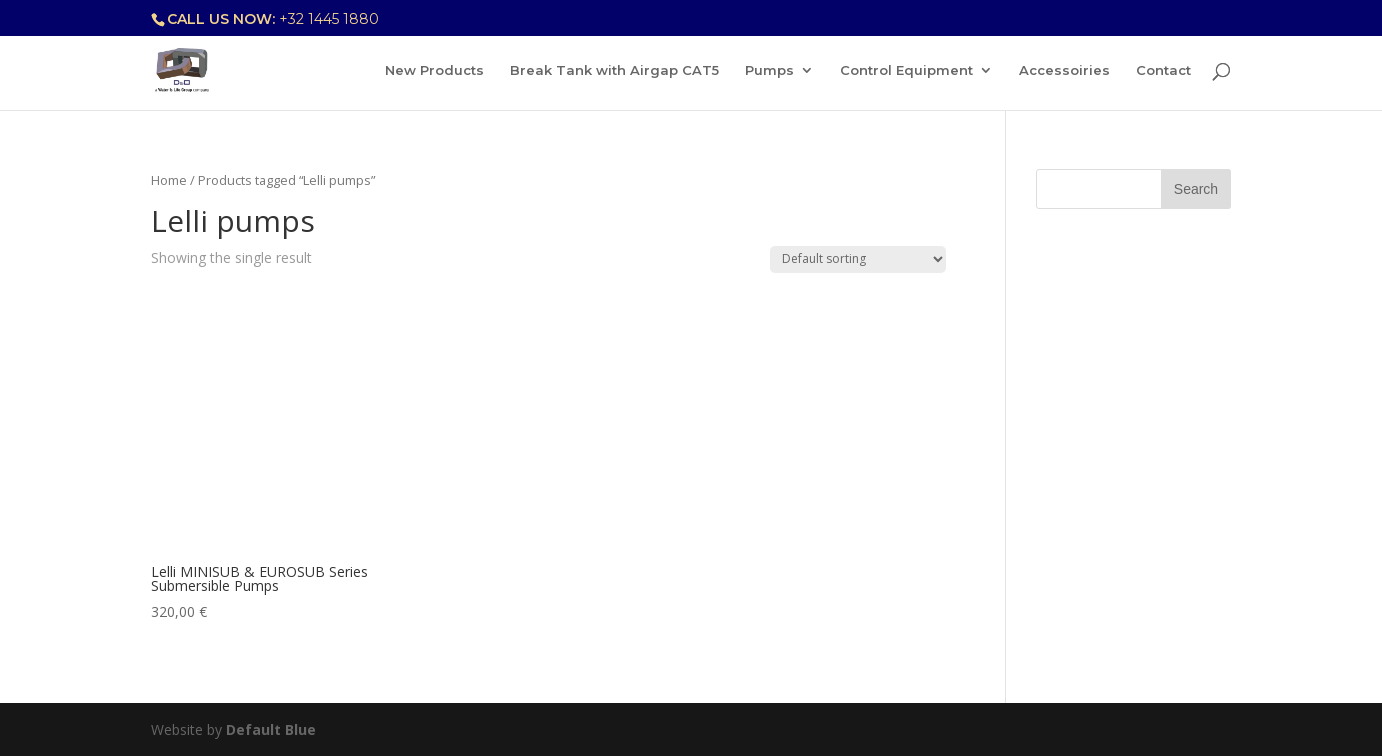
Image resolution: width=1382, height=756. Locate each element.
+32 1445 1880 (329, 19)
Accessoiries (1064, 70)
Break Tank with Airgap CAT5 (614, 70)
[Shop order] (858, 259)
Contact (1163, 70)
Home (169, 180)
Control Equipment (906, 70)
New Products (434, 70)
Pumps (769, 70)
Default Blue (271, 729)
